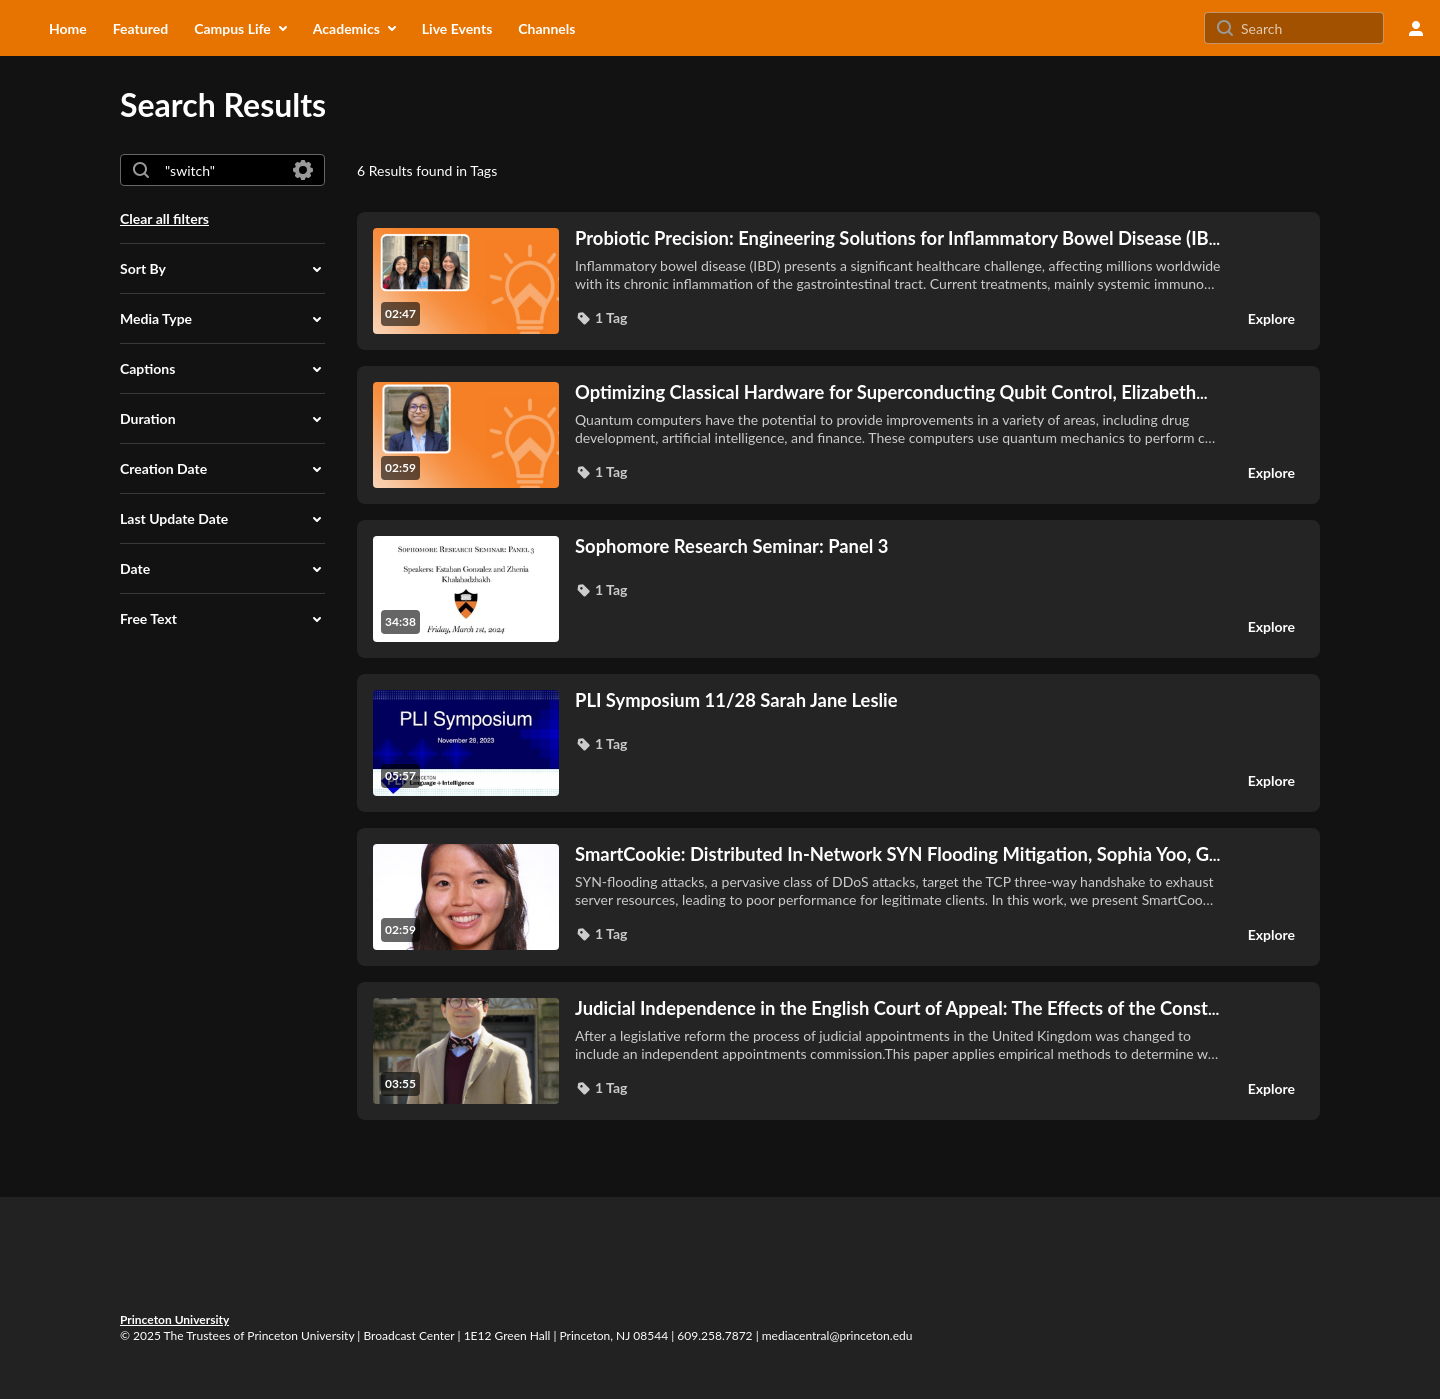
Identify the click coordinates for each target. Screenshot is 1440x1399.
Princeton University (174, 1319)
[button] (222, 269)
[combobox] (221, 170)
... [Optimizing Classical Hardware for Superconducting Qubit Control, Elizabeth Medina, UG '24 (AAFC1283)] (891, 392)
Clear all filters (164, 218)
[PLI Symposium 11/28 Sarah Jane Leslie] (898, 700)
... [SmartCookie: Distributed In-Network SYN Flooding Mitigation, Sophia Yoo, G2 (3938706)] (897, 854)
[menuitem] (68, 28)
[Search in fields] (303, 170)
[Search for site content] (1310, 28)
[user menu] (1416, 28)
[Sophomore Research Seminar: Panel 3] (898, 546)
